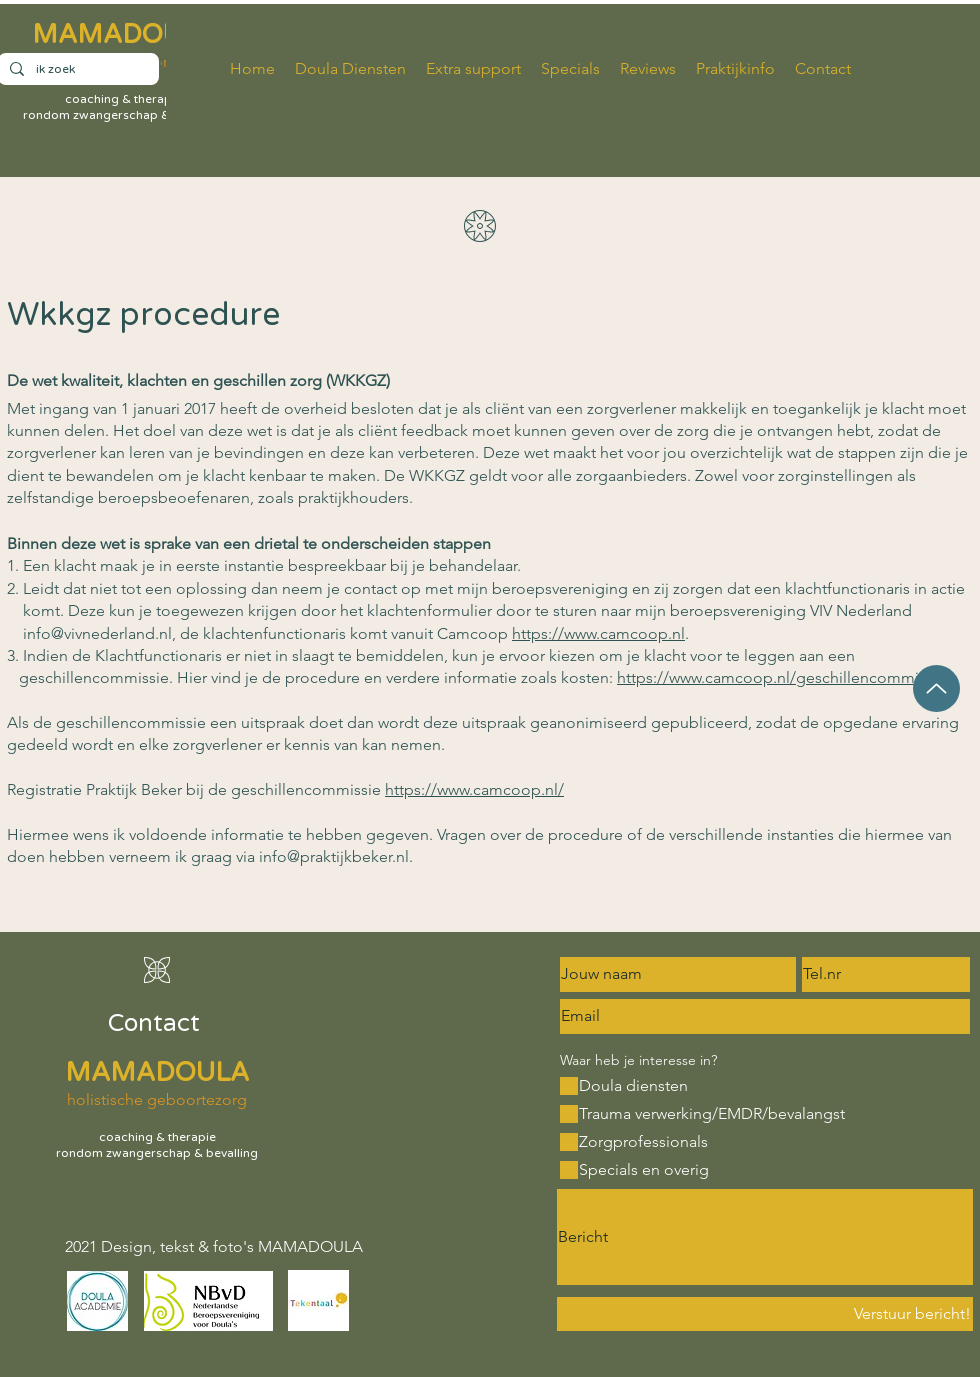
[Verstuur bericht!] (765, 1314)
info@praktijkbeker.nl (334, 856)
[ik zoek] (76, 69)
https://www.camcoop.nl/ (474, 789)
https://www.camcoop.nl (598, 633)
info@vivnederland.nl (97, 633)
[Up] (936, 688)
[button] (735, 69)
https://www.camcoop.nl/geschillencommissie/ (784, 677)
